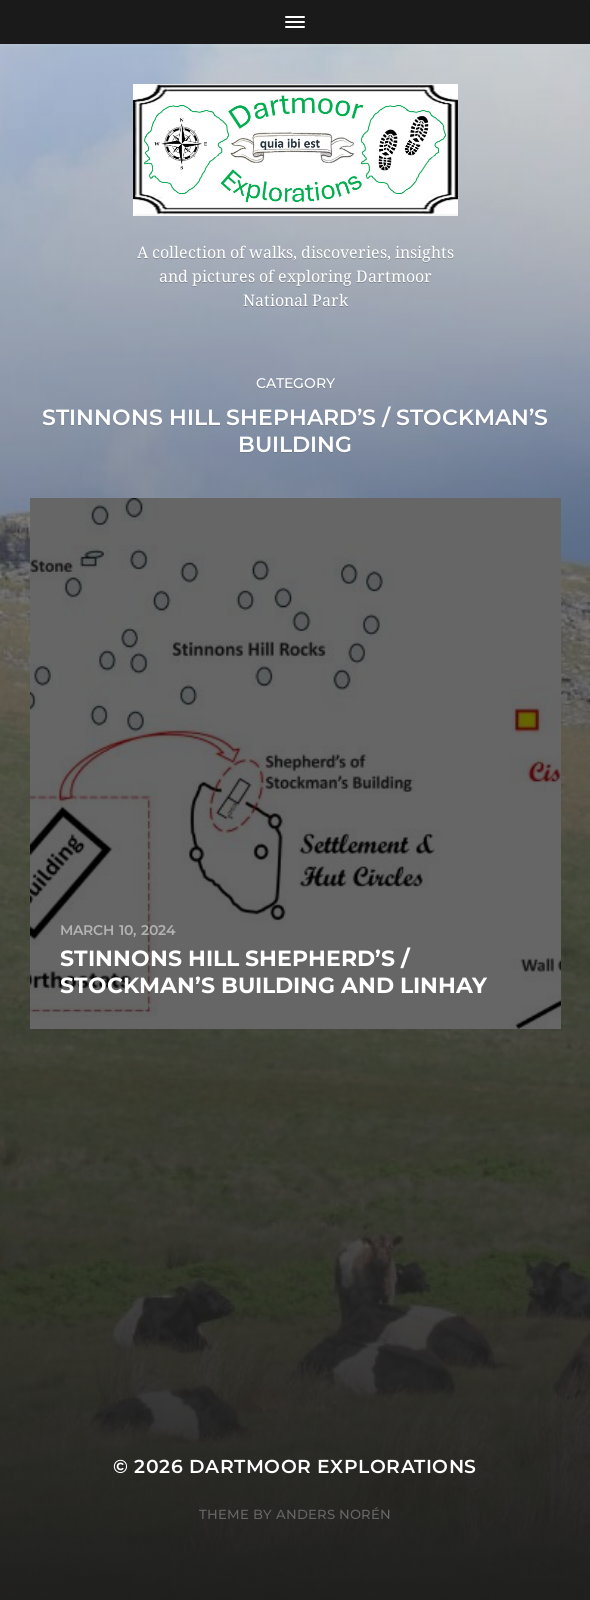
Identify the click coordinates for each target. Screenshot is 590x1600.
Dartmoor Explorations (333, 1466)
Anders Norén (333, 1514)
